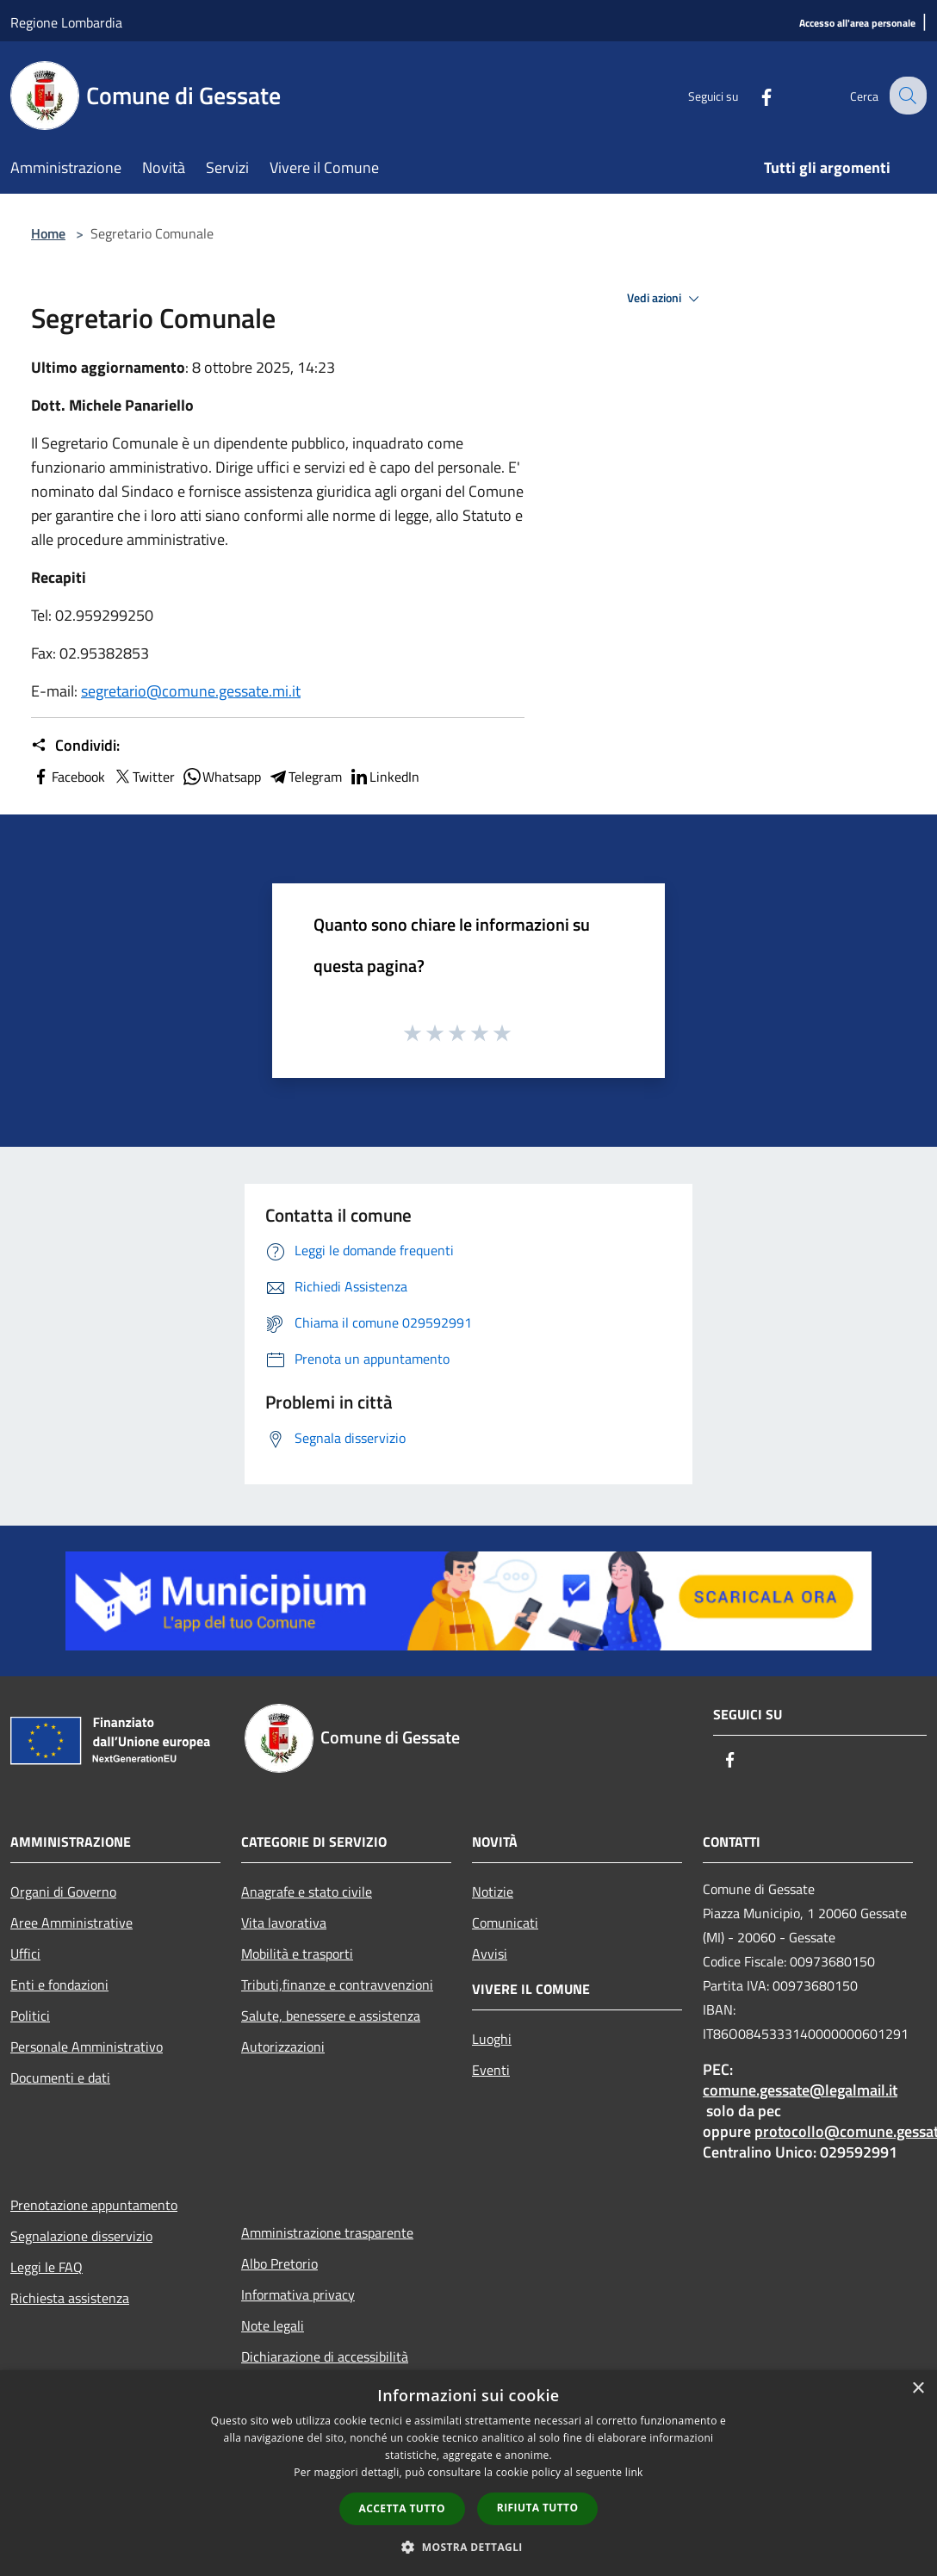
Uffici (25, 1953)
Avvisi (489, 1953)
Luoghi (492, 2038)
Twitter (143, 776)
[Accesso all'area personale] (857, 23)
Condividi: (75, 746)
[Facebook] (752, 95)
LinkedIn (384, 776)
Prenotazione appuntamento (93, 2205)
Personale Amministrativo (86, 2046)
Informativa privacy (298, 2294)
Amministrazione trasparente (327, 2232)
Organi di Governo (63, 1891)
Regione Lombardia (66, 22)
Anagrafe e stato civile (306, 1891)
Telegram (305, 776)
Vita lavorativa (283, 1922)
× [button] (917, 2388)
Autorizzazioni (283, 2046)
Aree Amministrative (71, 1922)
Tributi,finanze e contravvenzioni (337, 1984)
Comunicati (505, 1922)
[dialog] (468, 2473)
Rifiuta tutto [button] (538, 2507)
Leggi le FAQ (46, 2267)
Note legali (272, 2325)
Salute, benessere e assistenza (330, 2015)
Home (48, 233)
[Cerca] (906, 95)
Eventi (491, 2069)
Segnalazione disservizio (81, 2236)
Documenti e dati (60, 2077)
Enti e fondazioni (59, 1984)
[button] (468, 2546)
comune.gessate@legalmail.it (800, 2090)
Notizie (492, 1891)
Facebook (68, 776)
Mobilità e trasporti (297, 1953)
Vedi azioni (665, 298)
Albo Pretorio (279, 2263)
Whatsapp (221, 776)
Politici (30, 2015)
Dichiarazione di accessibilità (324, 2356)
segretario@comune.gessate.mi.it (191, 691)
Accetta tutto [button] (402, 2508)
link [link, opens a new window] (634, 2472)
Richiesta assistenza (69, 2298)
